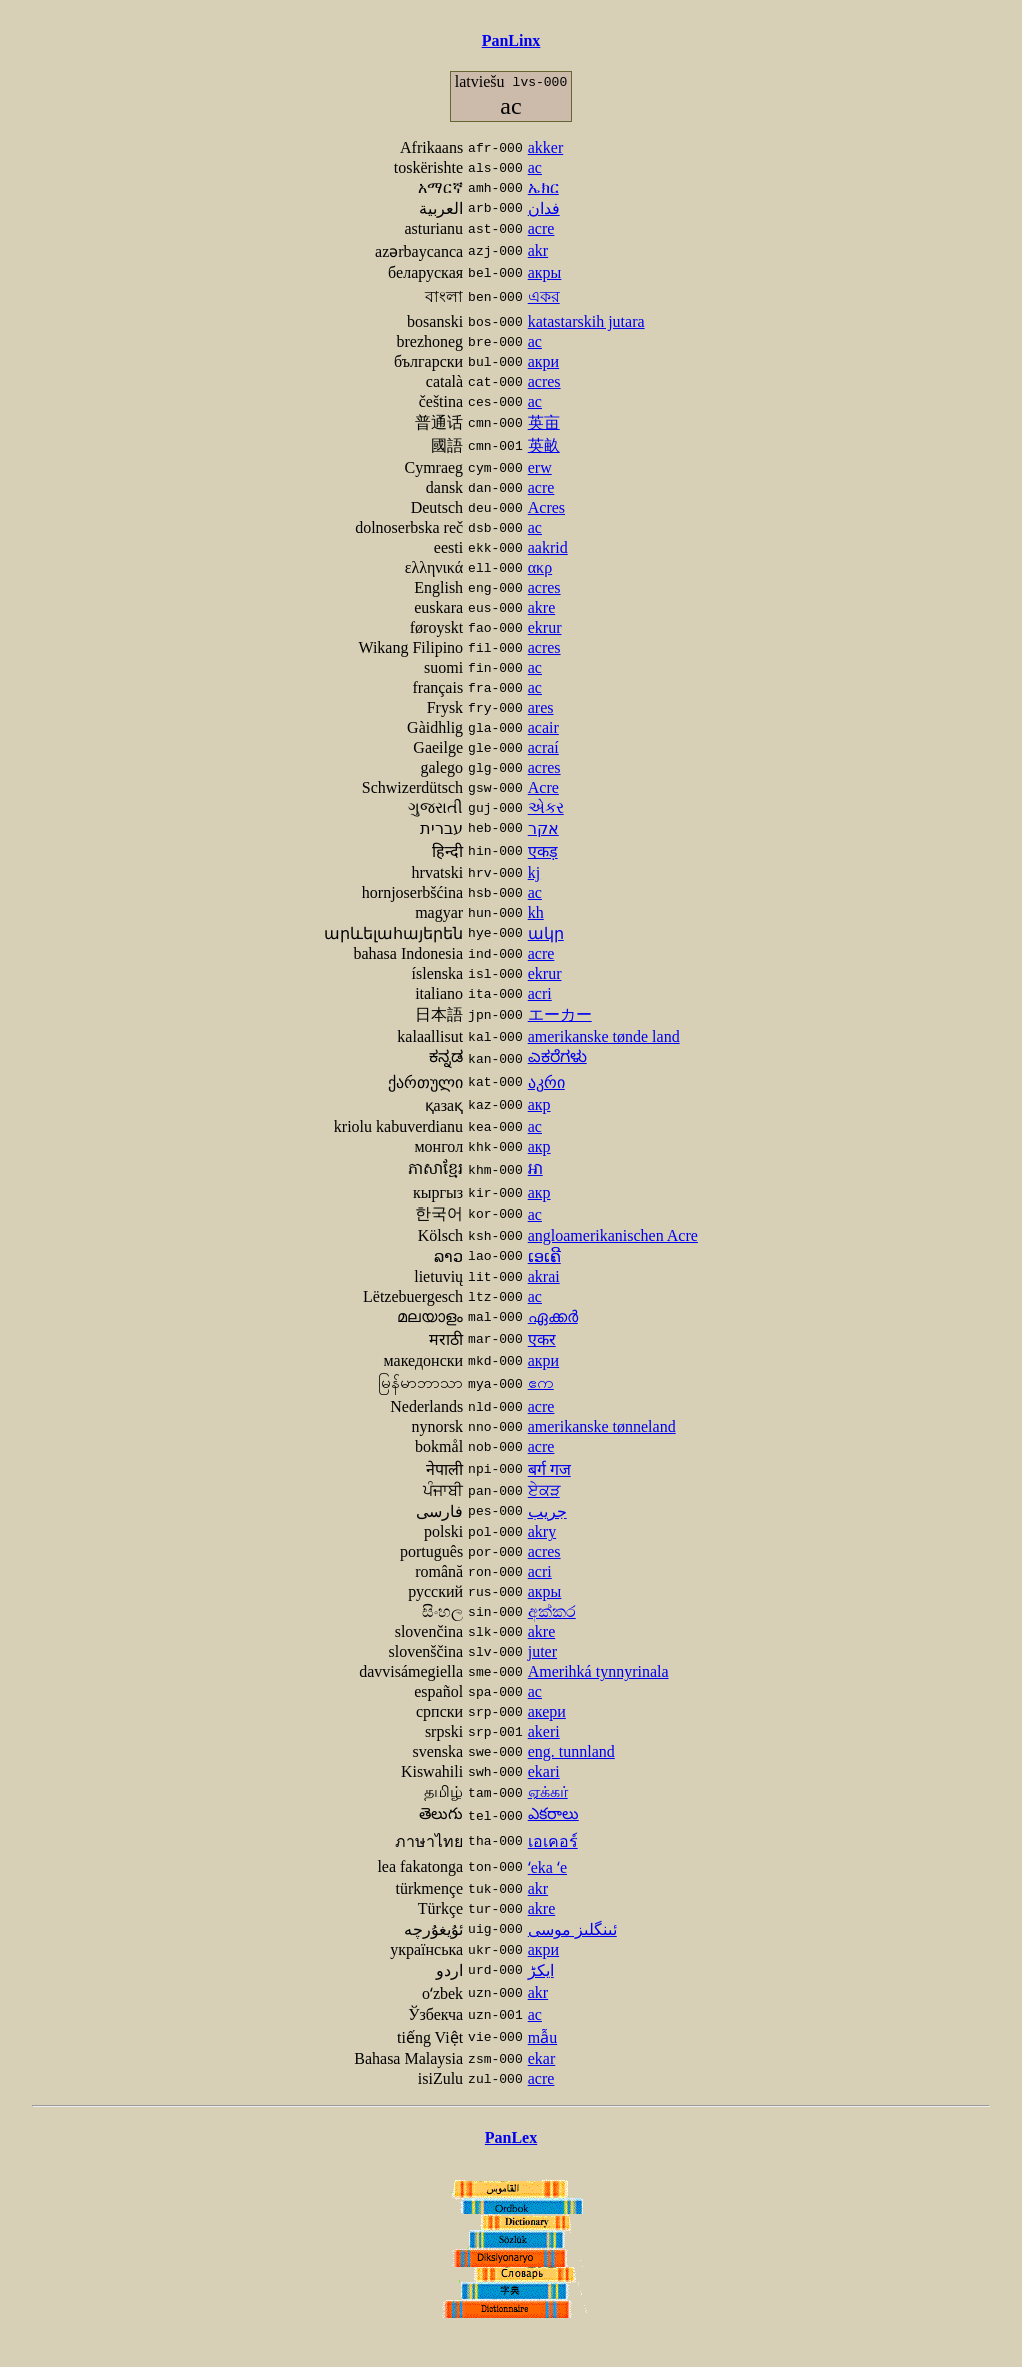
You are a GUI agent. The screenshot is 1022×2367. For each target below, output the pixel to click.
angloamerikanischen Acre (613, 1235)
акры (545, 272)
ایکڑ (541, 1970)
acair (543, 727)
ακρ (540, 567)
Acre (543, 787)
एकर (542, 1339)
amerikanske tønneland (602, 1426)
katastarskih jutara (586, 321)
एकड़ (543, 851)
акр (539, 1104)
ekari (544, 1771)
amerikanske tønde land (604, 1036)
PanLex (511, 2137)
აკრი (546, 1082)
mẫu (542, 2037)
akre (542, 607)
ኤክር (543, 187)
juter (542, 1651)
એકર (546, 807)
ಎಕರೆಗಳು (557, 1056)
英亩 (544, 422)
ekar (542, 2058)
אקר (543, 828)
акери (547, 1711)
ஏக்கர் (548, 1791)
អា (535, 1168)
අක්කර (552, 1611)
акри (543, 361)
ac (535, 167)
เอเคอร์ (553, 1841)
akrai (544, 1276)
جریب (547, 1511)
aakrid (548, 547)
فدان (544, 208)
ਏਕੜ (544, 1490)
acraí (543, 747)
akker (546, 147)
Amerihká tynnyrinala (598, 1671)
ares (541, 707)
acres (544, 381)
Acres (546, 507)
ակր (546, 933)
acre (541, 228)
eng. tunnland (571, 1751)
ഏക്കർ (553, 1316)
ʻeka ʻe (547, 1867)
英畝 (544, 445)
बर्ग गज (549, 1469)
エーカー (560, 1014)
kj (534, 872)
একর (544, 296)
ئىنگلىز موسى (572, 1929)
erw (540, 467)
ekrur (545, 627)
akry (542, 1531)
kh (536, 912)
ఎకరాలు (553, 1813)
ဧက (541, 1382)
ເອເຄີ (544, 1256)
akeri (544, 1731)
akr (538, 250)
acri (540, 993)
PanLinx (511, 40)
